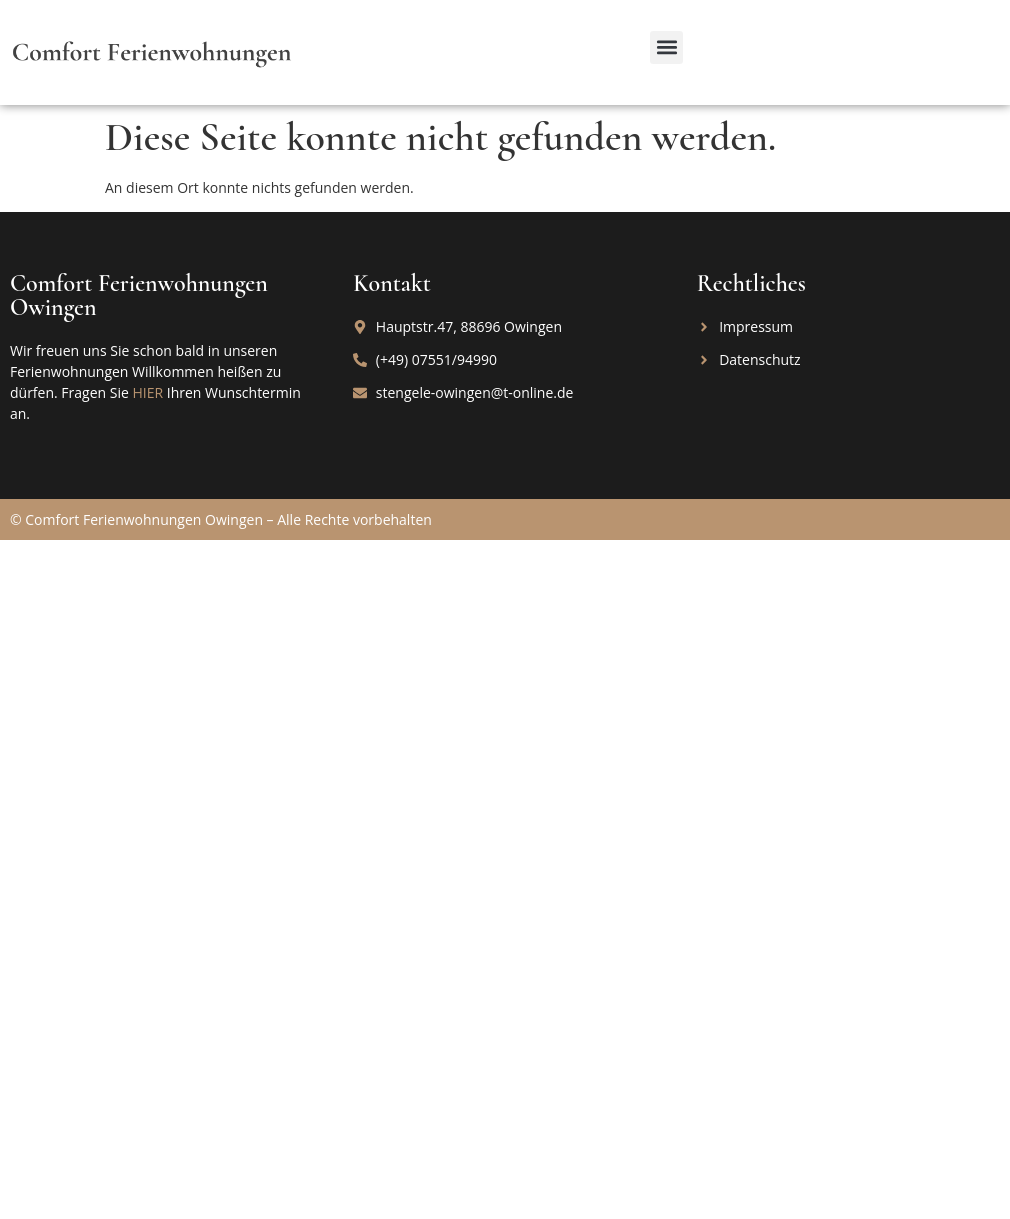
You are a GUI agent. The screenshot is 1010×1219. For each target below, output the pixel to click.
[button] (666, 47)
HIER (147, 392)
